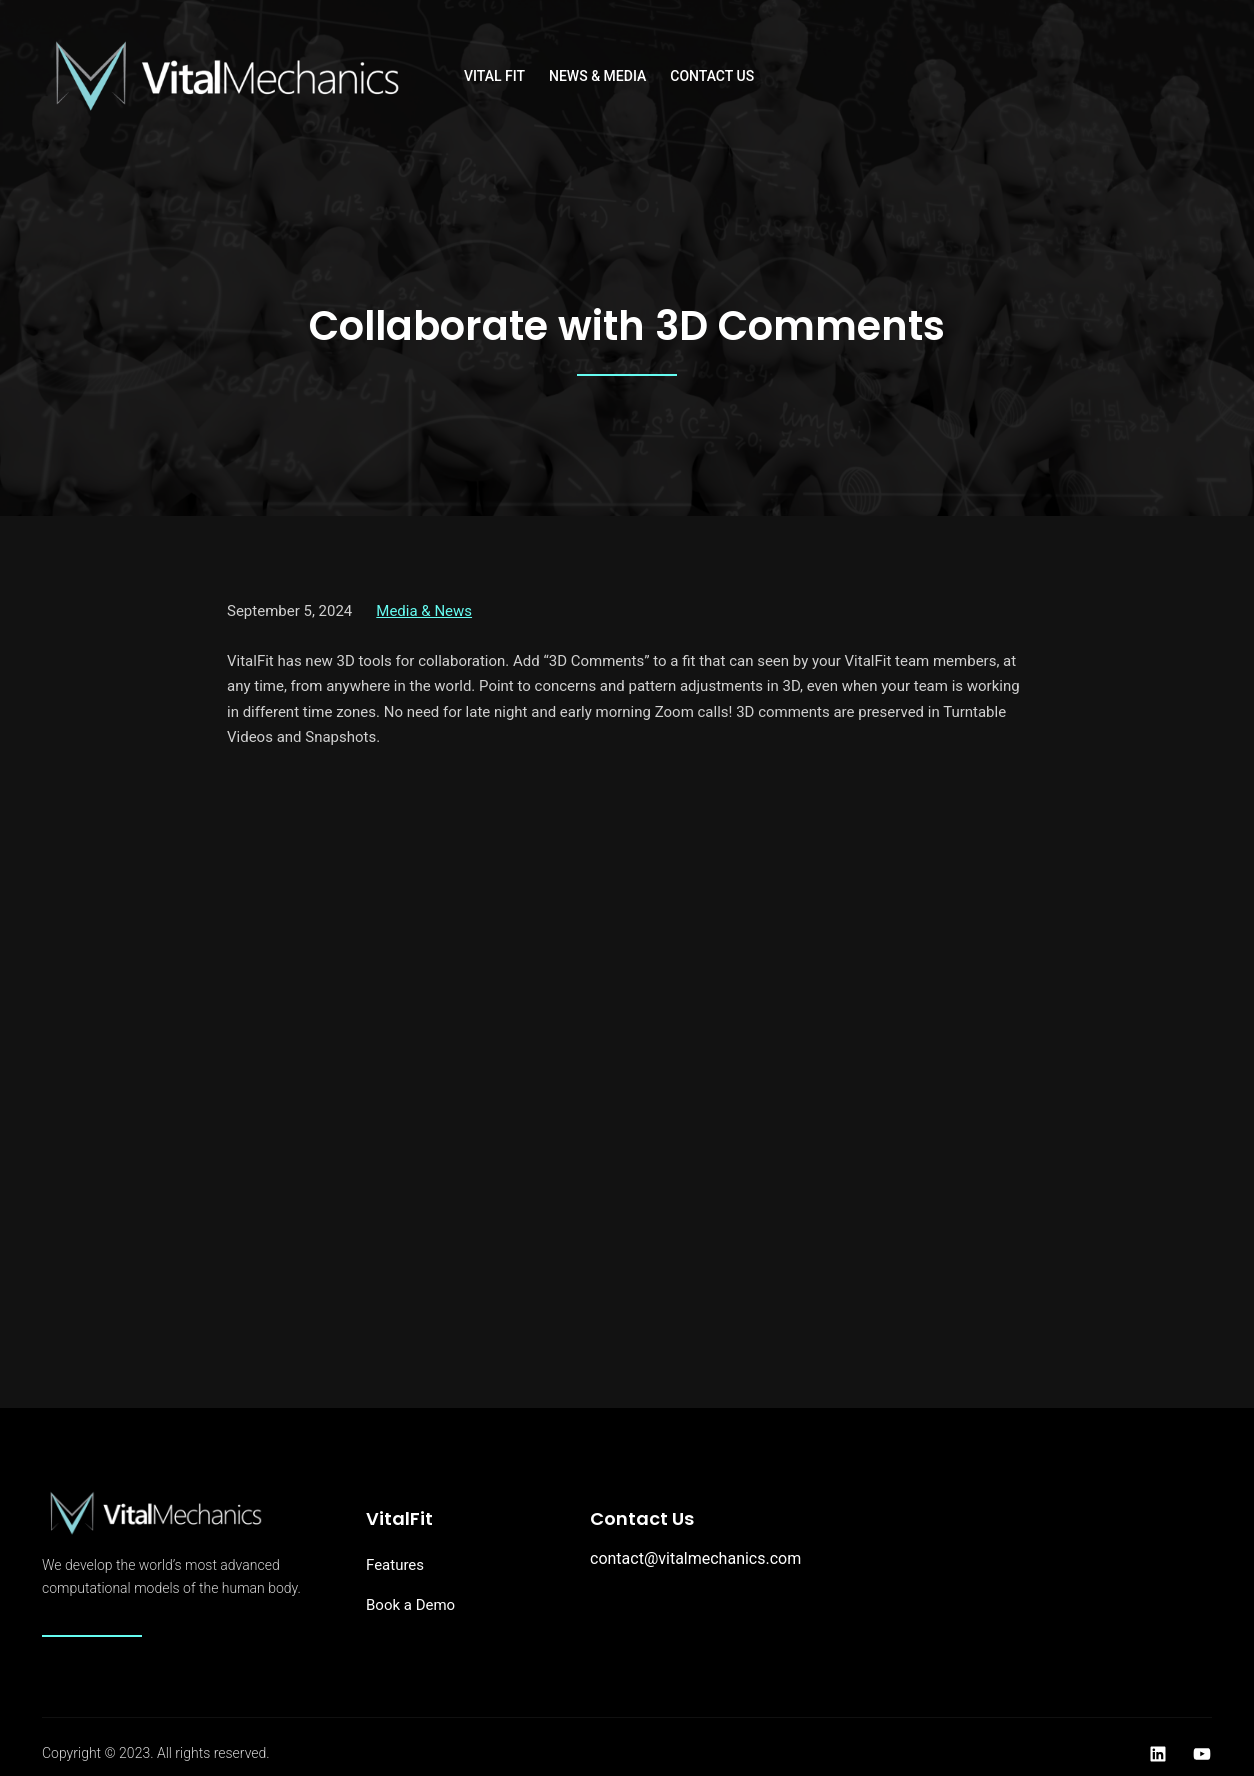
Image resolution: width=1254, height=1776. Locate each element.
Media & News (424, 611)
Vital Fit (494, 76)
